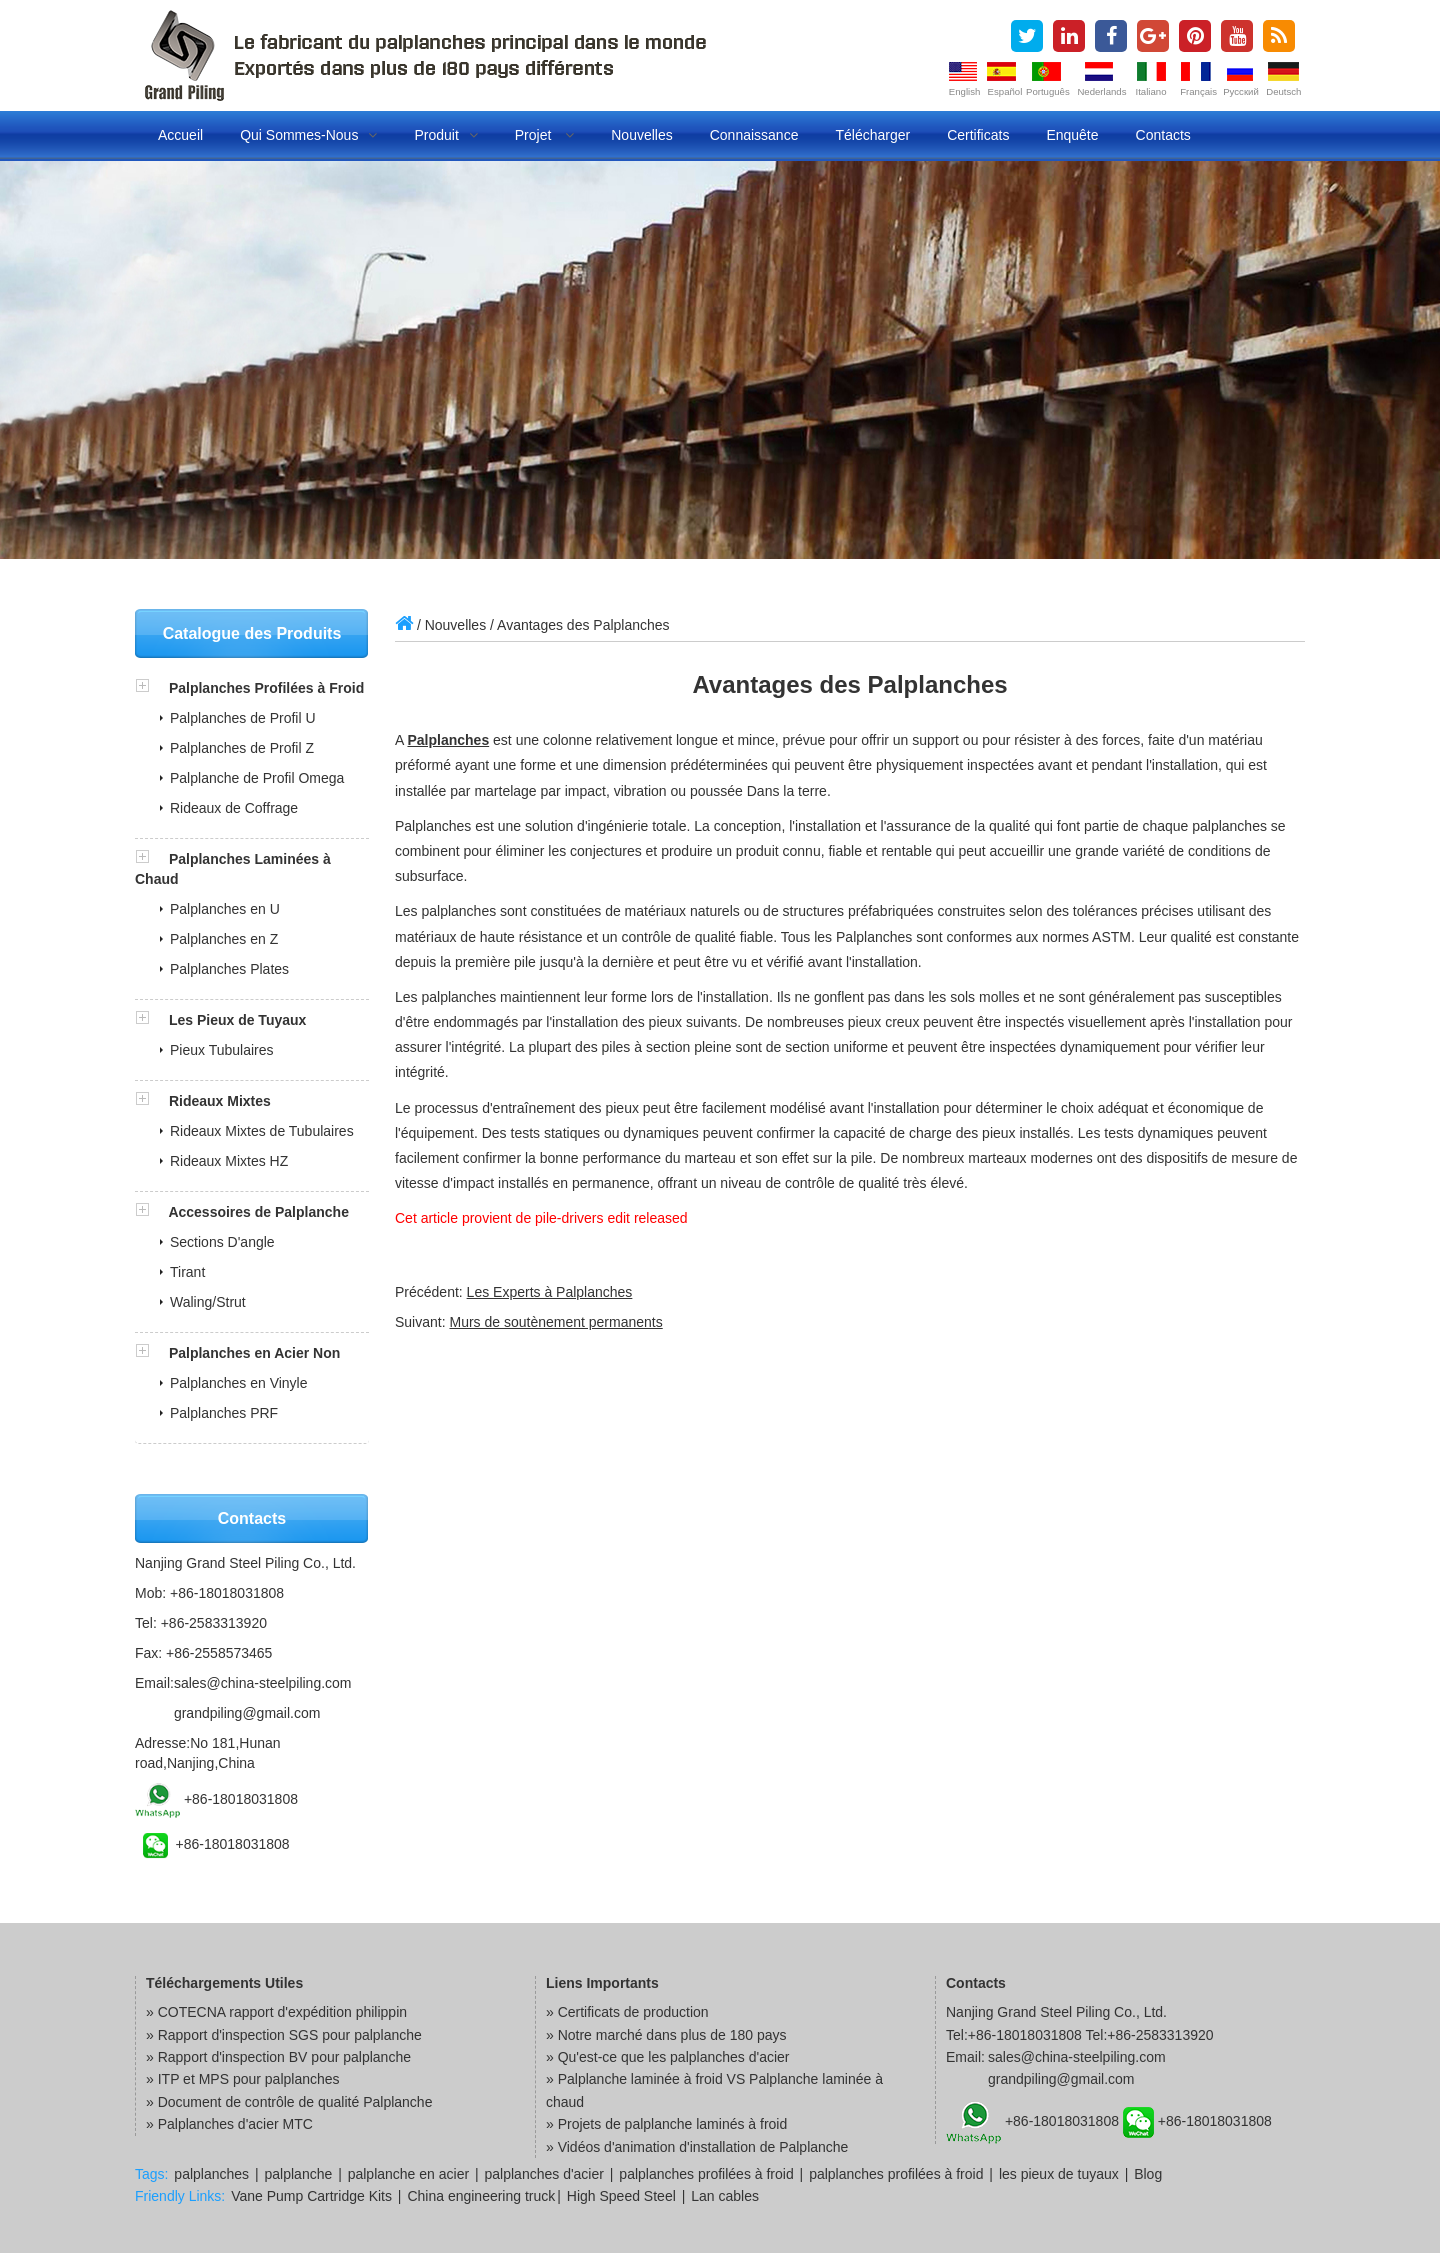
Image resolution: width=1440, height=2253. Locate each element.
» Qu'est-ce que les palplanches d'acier (668, 2057)
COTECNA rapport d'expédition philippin (282, 2012)
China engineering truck (481, 2196)
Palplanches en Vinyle (239, 1383)
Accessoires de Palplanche (258, 1212)
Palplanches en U (225, 909)
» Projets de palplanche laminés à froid (666, 2124)
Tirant (187, 1272)
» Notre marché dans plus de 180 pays (666, 2035)
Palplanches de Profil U (243, 718)
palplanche (299, 2174)
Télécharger (872, 135)
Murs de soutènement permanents (555, 1322)
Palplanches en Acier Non (254, 1353)
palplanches (211, 2174)
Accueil (180, 135)
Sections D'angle (222, 1242)
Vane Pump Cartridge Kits (311, 2196)
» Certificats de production (627, 2012)
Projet (544, 135)
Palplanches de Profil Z (242, 748)
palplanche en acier (408, 2174)
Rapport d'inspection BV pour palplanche (284, 2057)
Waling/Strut (208, 1302)
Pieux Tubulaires (222, 1050)
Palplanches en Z (224, 939)
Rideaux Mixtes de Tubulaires (262, 1131)
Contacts (1163, 135)
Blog (1148, 2174)
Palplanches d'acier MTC (235, 2124)
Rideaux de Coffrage (234, 808)
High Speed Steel (621, 2196)
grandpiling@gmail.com (247, 1713)
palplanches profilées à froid (706, 2174)
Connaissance (754, 135)
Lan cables (725, 2196)
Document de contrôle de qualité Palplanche (295, 2102)
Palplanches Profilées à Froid (266, 688)
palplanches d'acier (544, 2174)
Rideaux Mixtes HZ (229, 1161)
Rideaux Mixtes (220, 1101)
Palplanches (448, 740)
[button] (152, 688)
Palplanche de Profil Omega (257, 778)
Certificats (978, 135)
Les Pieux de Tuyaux (237, 1020)
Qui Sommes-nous (308, 135)
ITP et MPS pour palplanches (249, 2079)
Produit (445, 135)
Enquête (1072, 135)
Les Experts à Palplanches (550, 1292)
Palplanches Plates (229, 969)
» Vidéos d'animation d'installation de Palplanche (697, 2147)
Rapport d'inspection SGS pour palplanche (290, 2035)
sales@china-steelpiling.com (263, 1683)
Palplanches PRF (224, 1413)
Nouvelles (641, 135)
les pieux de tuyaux (1059, 2174)
